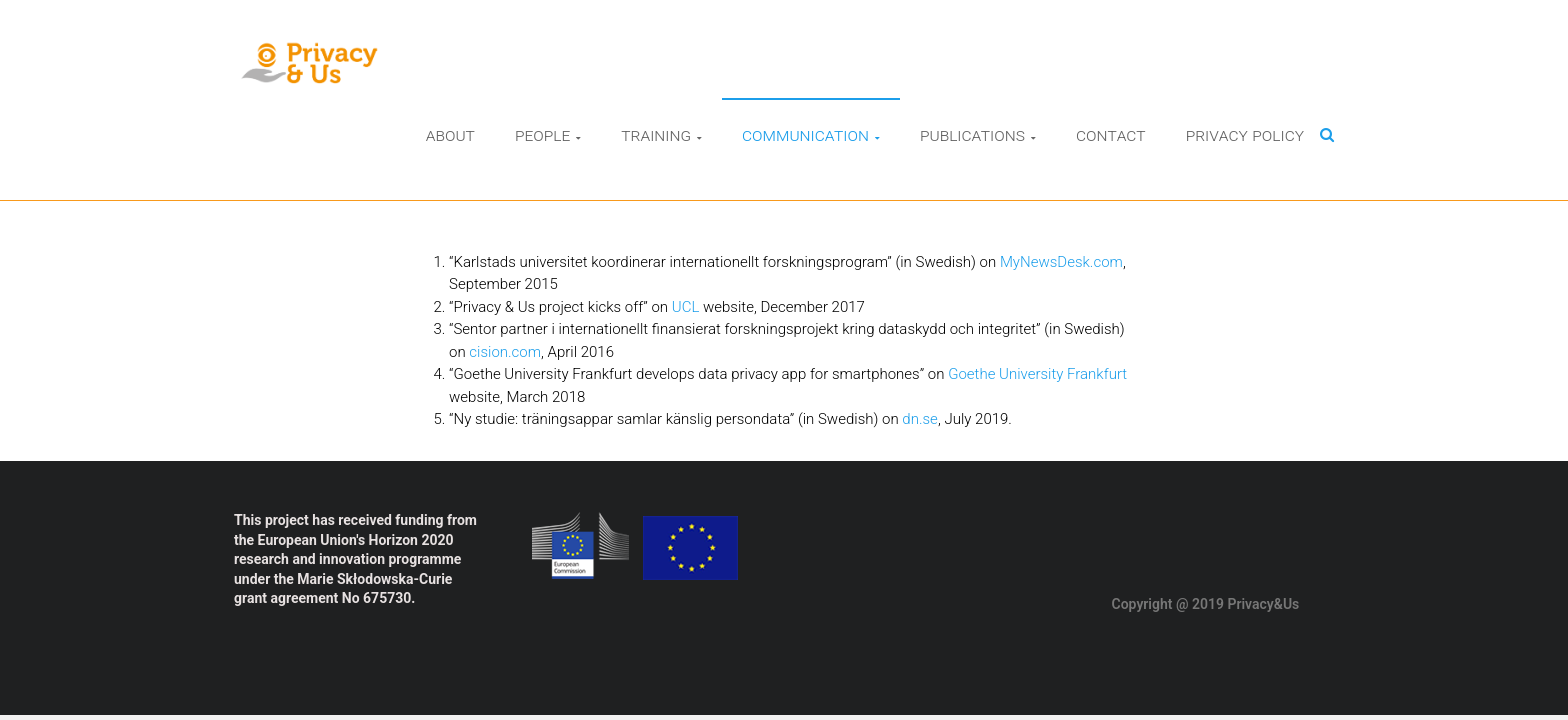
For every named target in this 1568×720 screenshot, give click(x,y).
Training (656, 134)
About (450, 134)
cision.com (505, 352)
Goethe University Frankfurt (1037, 374)
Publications (972, 134)
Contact (1111, 134)
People (542, 134)
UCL (686, 307)
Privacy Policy (1245, 134)
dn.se (920, 419)
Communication (805, 134)
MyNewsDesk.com (1061, 262)
